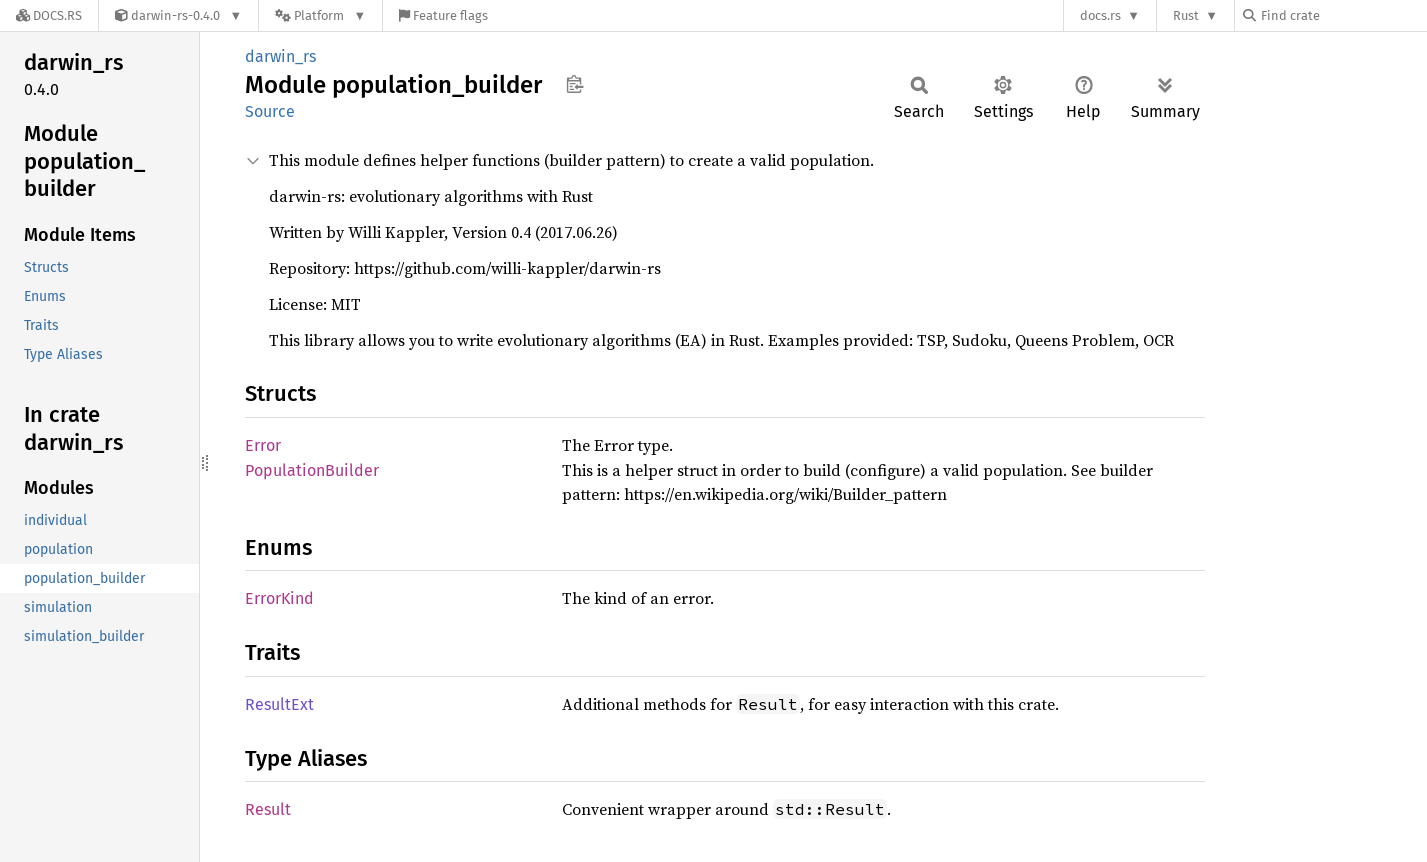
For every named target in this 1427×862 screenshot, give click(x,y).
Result (268, 809)
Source (270, 111)
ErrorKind (279, 598)
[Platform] (320, 15)
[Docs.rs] (49, 15)
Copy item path (574, 84)
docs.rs (1100, 15)
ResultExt (279, 704)
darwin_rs (280, 56)
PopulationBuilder (312, 470)
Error (263, 445)
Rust (1186, 15)
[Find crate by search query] (1343, 15)
